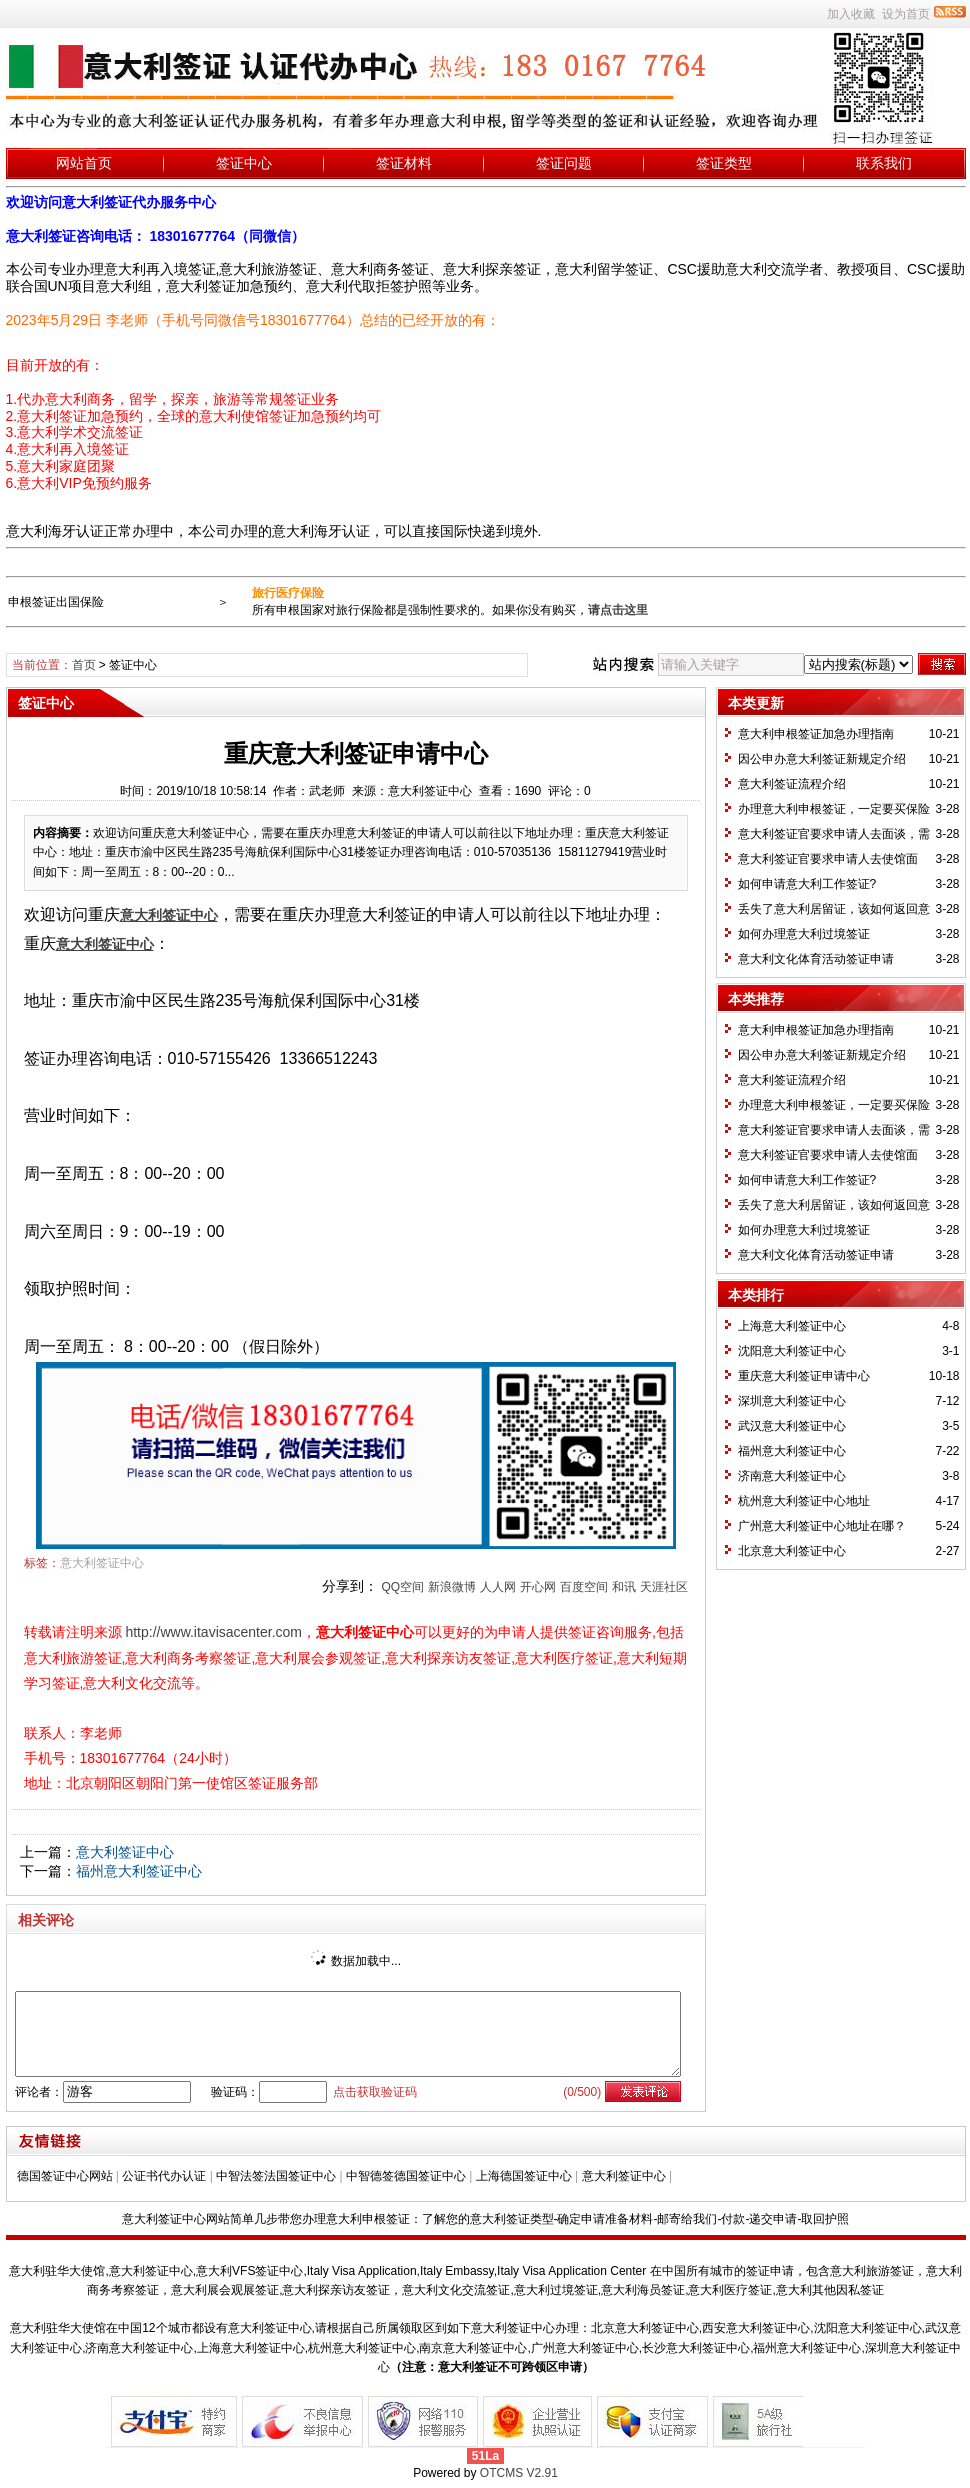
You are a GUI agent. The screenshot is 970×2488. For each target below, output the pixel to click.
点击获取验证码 (375, 2092)
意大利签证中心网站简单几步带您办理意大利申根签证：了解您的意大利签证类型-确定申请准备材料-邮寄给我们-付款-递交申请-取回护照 (486, 2219)
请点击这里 (618, 610)
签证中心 (244, 163)
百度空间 (584, 1587)
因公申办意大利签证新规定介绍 (822, 759)
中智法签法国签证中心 (276, 2176)
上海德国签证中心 (524, 2176)
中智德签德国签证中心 (406, 2176)
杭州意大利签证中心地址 (804, 1501)
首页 (84, 665)
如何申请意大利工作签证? (807, 884)
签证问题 (564, 163)
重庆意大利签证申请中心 (804, 1376)
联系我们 (884, 163)
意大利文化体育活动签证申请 (816, 959)
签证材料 (404, 163)
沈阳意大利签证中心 (792, 1351)
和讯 (624, 1587)
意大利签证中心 (102, 1563)
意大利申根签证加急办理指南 (816, 734)
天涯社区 (664, 1587)
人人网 (498, 1587)
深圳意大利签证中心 (792, 1401)
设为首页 (906, 14)
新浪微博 (452, 1587)
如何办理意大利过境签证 (804, 934)
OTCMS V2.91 (519, 2473)
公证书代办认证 (164, 2176)
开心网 (538, 1587)
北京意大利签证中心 (792, 1551)
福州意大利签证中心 (139, 1871)
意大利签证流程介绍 (792, 784)
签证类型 (724, 163)
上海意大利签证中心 (792, 1326)
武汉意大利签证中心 (792, 1426)
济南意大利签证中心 (792, 1476)
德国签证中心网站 (65, 2176)
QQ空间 (402, 1587)
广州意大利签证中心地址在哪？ (822, 1526)
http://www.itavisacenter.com (213, 1632)
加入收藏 (851, 14)
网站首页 (84, 163)
